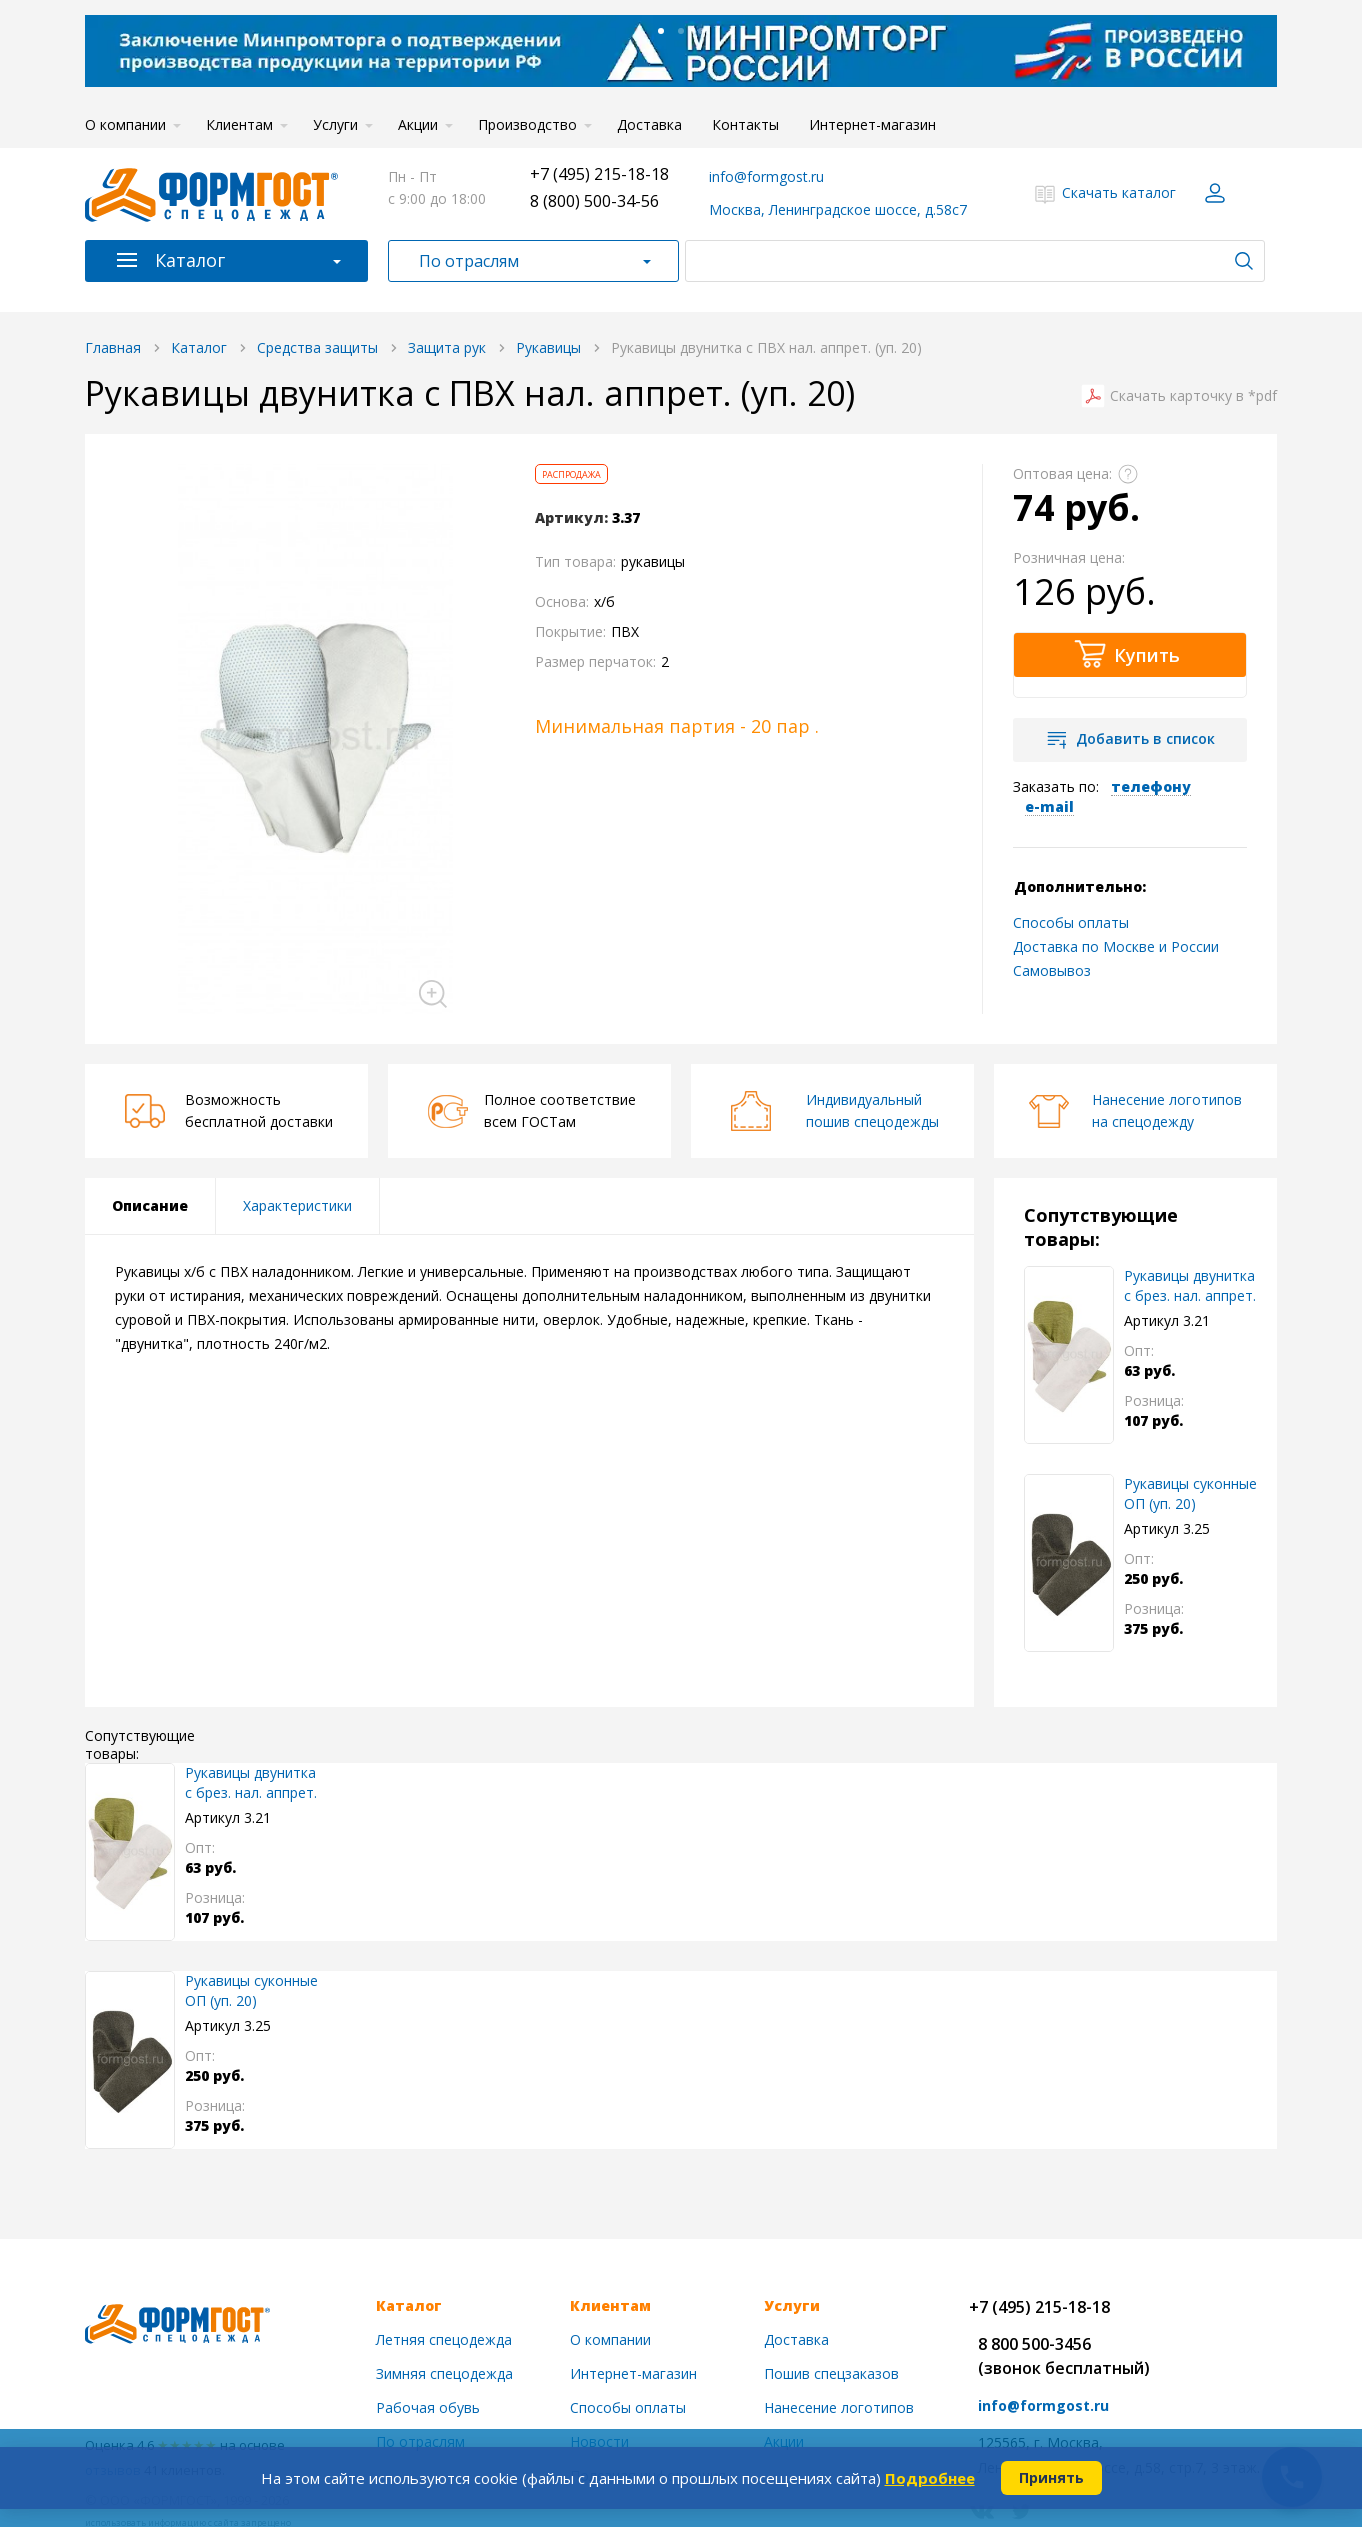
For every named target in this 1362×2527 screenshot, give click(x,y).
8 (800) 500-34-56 (594, 201)
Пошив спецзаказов (831, 2373)
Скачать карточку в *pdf (1193, 396)
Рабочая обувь (428, 2407)
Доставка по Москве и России (1116, 946)
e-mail (1049, 806)
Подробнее (930, 2478)
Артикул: (571, 518)
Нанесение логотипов (839, 2407)
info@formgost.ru (766, 176)
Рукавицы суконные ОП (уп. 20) (1190, 1493)
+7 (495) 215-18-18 (599, 174)
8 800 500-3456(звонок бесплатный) (1064, 2356)
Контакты (745, 124)
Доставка (649, 124)
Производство (527, 124)
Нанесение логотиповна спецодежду (1167, 1110)
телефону (1151, 786)
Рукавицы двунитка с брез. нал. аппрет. (1190, 1285)
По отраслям (469, 261)
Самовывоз (1052, 970)
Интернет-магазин (872, 124)
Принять (1051, 2477)
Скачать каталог (1119, 192)
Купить (1147, 655)
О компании (125, 124)
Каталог (190, 260)
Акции (418, 124)
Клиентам (239, 124)
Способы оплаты (1071, 922)
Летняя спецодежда (444, 2339)
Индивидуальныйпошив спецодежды (872, 1110)
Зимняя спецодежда (444, 2373)
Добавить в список (1145, 738)
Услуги (335, 124)
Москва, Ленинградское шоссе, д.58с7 (838, 209)
